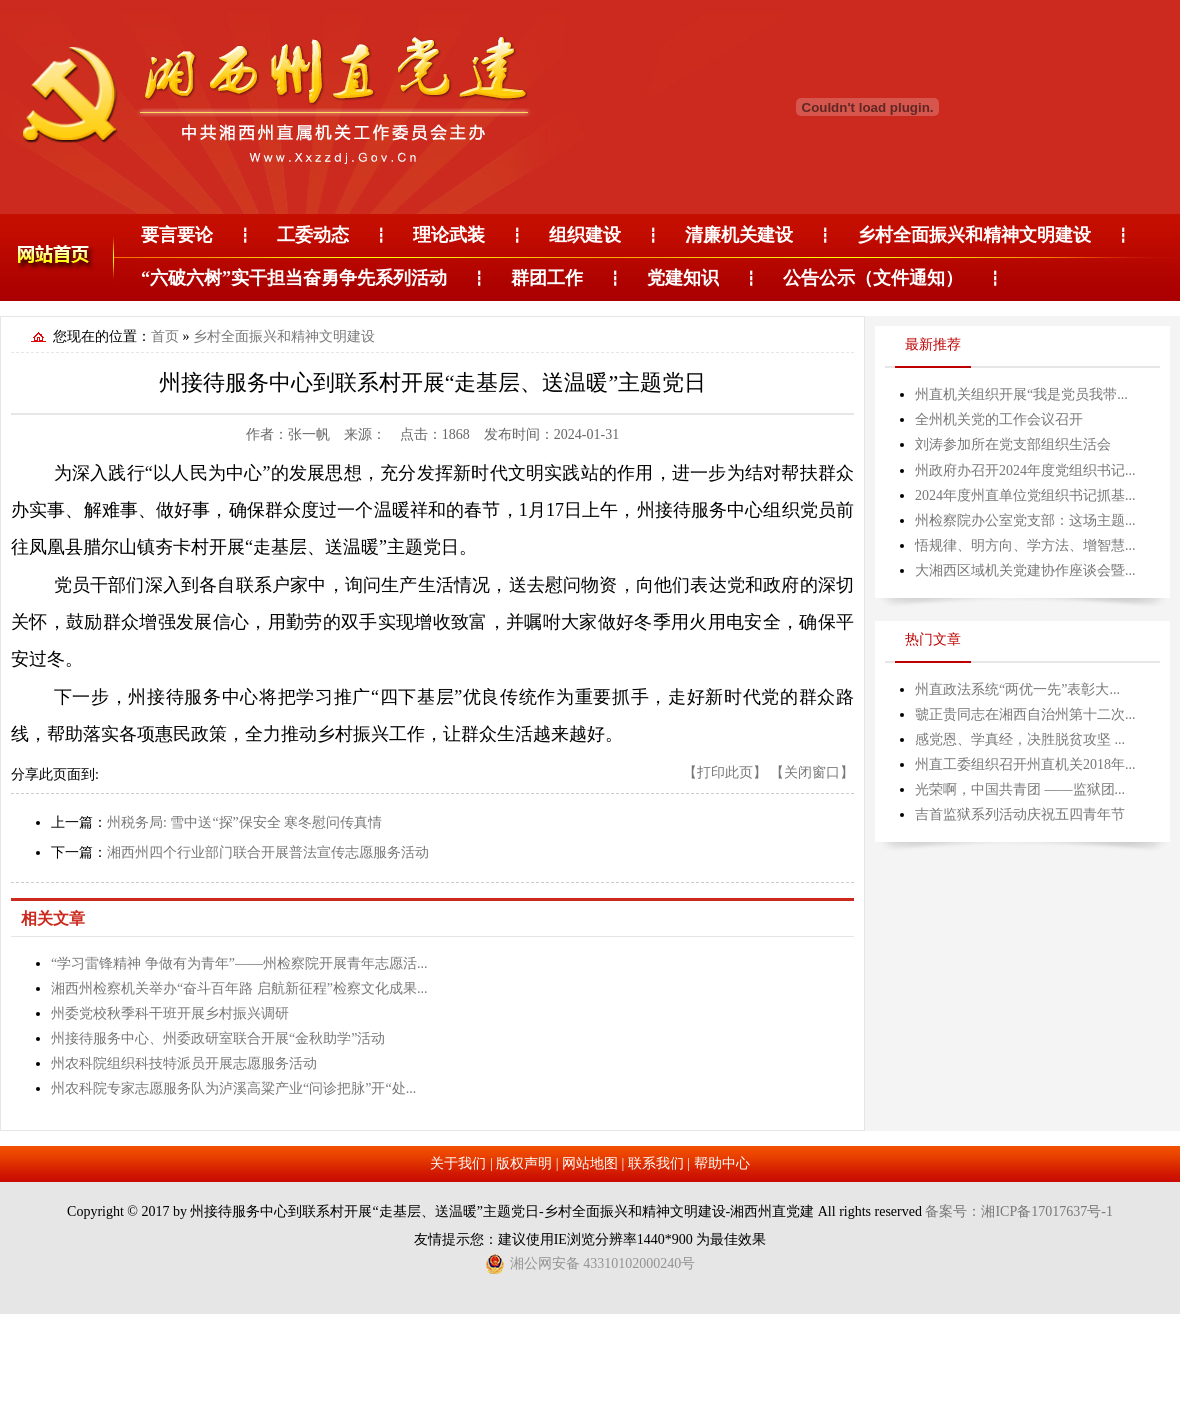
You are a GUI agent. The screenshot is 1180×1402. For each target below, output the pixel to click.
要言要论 (177, 235)
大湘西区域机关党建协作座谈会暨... (1025, 570)
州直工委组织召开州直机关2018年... (1025, 764)
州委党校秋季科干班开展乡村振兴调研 (170, 1013)
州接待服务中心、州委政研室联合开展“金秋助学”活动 (218, 1038)
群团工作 (547, 278)
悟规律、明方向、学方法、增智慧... (1025, 545)
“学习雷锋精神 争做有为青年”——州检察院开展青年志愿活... (239, 963)
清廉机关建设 (739, 235)
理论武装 (449, 235)
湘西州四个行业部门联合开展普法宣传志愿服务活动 (268, 852)
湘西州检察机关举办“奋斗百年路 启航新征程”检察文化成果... (239, 988)
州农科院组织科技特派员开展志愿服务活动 (184, 1063)
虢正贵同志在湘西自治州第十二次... (1025, 714)
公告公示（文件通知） (873, 278)
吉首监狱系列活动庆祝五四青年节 (1020, 814)
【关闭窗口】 (812, 772)
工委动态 (313, 235)
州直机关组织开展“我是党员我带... (1021, 394)
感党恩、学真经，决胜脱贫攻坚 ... (1020, 739)
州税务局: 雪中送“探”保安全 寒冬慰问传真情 (244, 822)
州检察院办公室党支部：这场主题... (1025, 520)
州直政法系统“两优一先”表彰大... (1017, 689)
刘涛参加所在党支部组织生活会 (1013, 444)
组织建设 (585, 235)
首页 (165, 336)
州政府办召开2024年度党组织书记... (1025, 470)
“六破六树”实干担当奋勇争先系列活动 (294, 278)
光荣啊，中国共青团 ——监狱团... (1020, 789)
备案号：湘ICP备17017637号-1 (1018, 1211)
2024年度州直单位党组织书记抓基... (1025, 495)
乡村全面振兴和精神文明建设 (974, 235)
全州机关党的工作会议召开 (999, 419)
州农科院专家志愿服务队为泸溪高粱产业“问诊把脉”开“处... (233, 1088)
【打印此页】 (725, 772)
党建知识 (683, 278)
